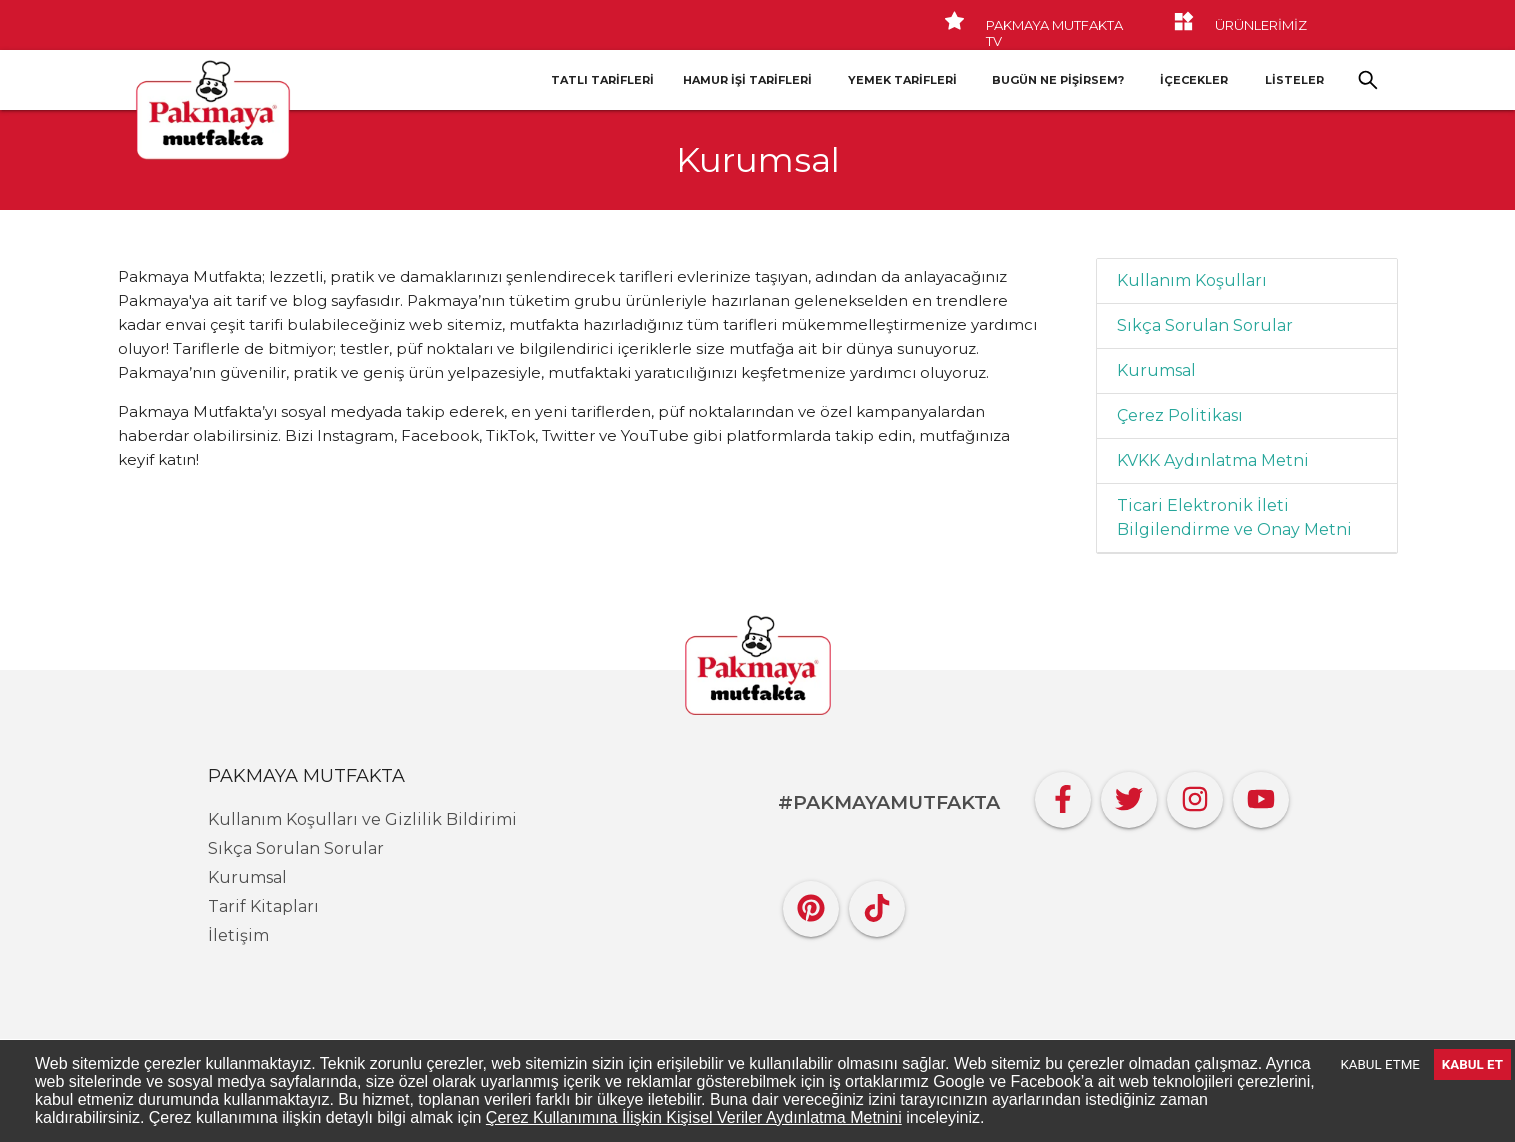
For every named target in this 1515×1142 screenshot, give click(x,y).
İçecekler (1194, 80)
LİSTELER (1294, 80)
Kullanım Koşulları (1192, 280)
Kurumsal (1156, 370)
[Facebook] (1063, 794)
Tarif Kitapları (263, 906)
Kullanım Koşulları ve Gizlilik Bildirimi (362, 819)
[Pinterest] (811, 903)
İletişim (238, 935)
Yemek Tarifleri (902, 80)
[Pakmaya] (758, 667)
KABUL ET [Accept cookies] (1472, 1064)
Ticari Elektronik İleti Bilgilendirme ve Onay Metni (1234, 517)
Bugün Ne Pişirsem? (1058, 80)
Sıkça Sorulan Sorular (1205, 325)
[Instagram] (1195, 794)
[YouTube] (1261, 794)
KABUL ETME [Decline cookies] (1380, 1064)
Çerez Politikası (1180, 415)
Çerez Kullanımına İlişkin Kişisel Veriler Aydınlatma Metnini (694, 1117)
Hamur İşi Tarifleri (747, 80)
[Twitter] (1129, 794)
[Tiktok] (877, 903)
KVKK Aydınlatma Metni (1213, 460)
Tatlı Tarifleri (602, 80)
